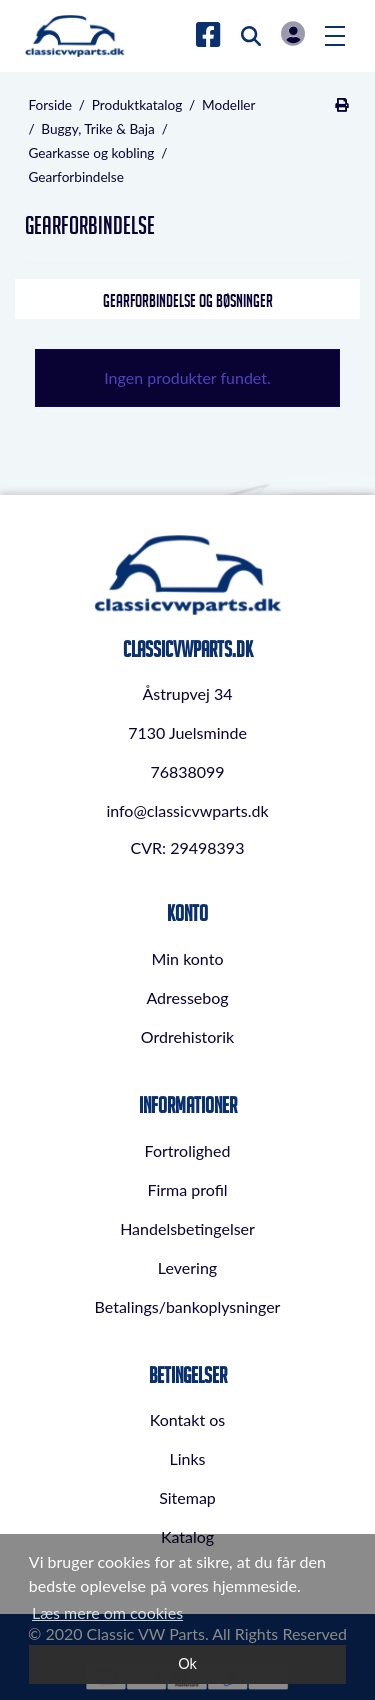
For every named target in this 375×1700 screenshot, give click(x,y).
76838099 (187, 771)
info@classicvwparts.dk (187, 810)
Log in (293, 33)
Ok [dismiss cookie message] (187, 1663)
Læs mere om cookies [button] (107, 1612)
